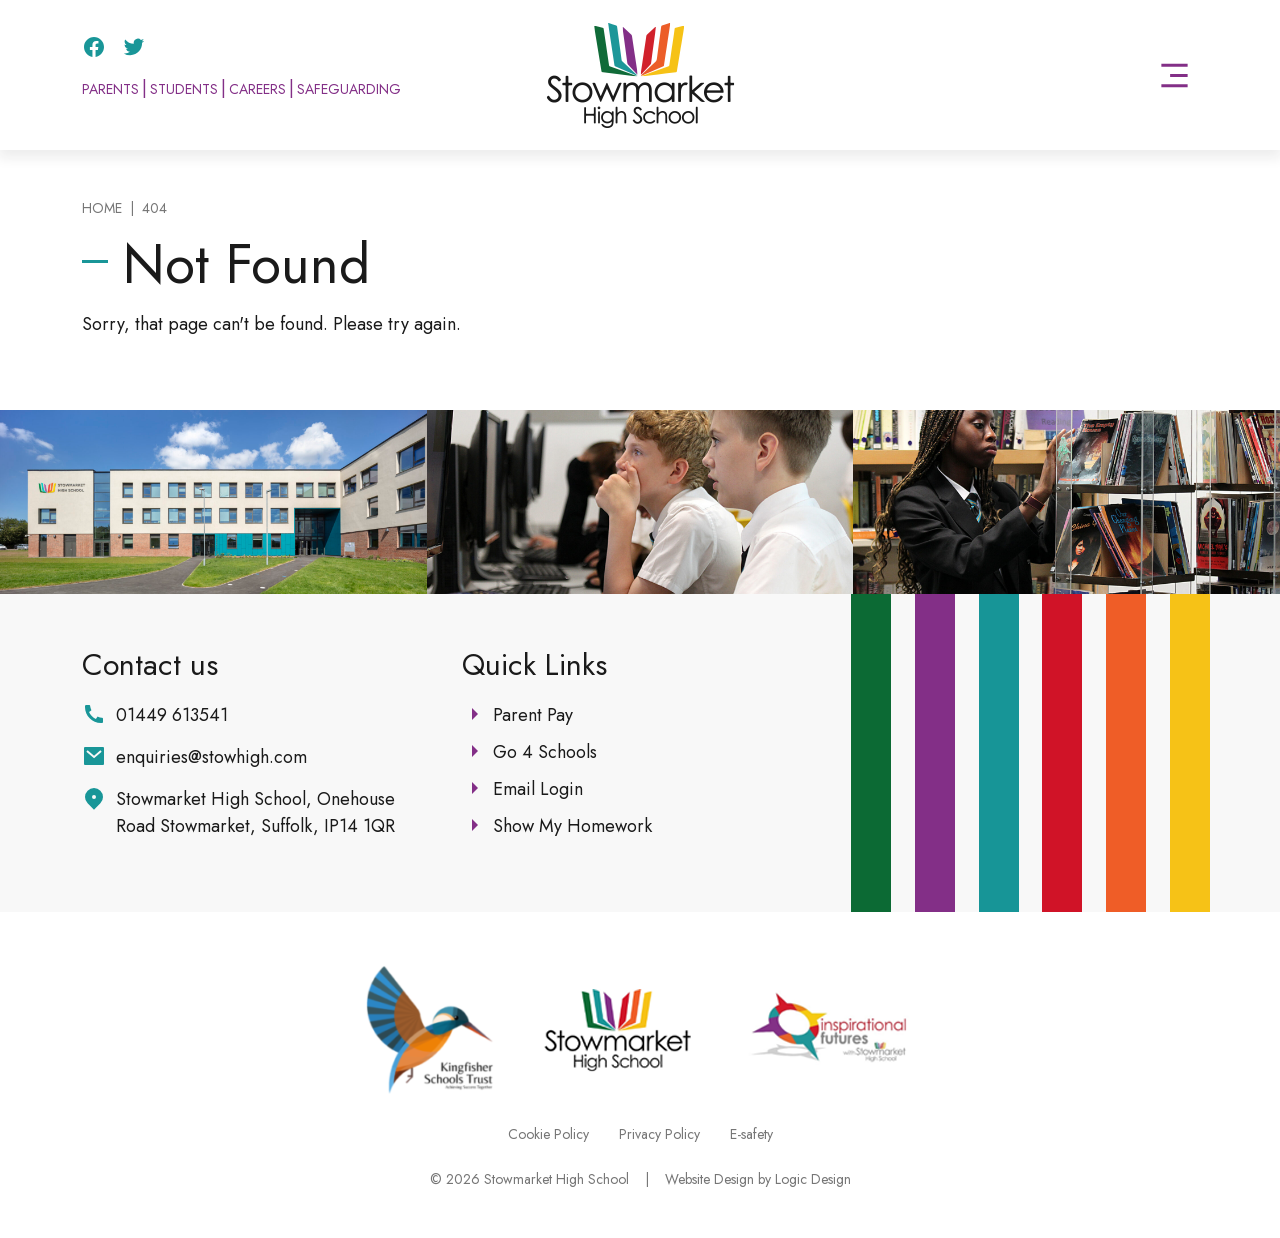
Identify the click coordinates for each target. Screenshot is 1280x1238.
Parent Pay (533, 715)
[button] (1174, 75)
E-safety (751, 1134)
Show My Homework (572, 826)
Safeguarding (349, 89)
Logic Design (813, 1179)
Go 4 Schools (545, 752)
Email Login (538, 789)
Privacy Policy (659, 1134)
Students (184, 89)
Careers (257, 89)
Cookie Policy (548, 1134)
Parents (110, 89)
